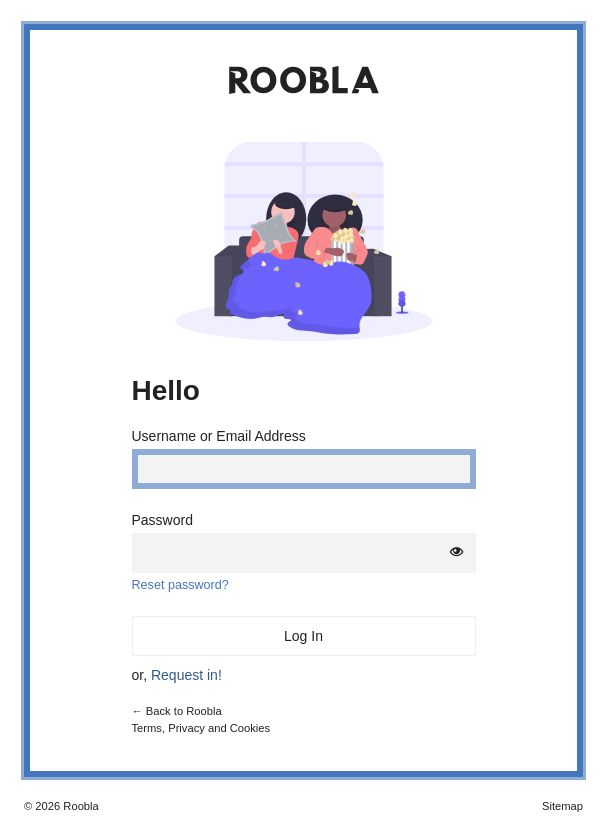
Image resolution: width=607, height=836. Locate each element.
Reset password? (180, 585)
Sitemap (562, 806)
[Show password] (457, 552)
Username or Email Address (219, 436)
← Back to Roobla (177, 711)
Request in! (186, 675)
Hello (166, 390)
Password (162, 520)
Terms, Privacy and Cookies (201, 728)
